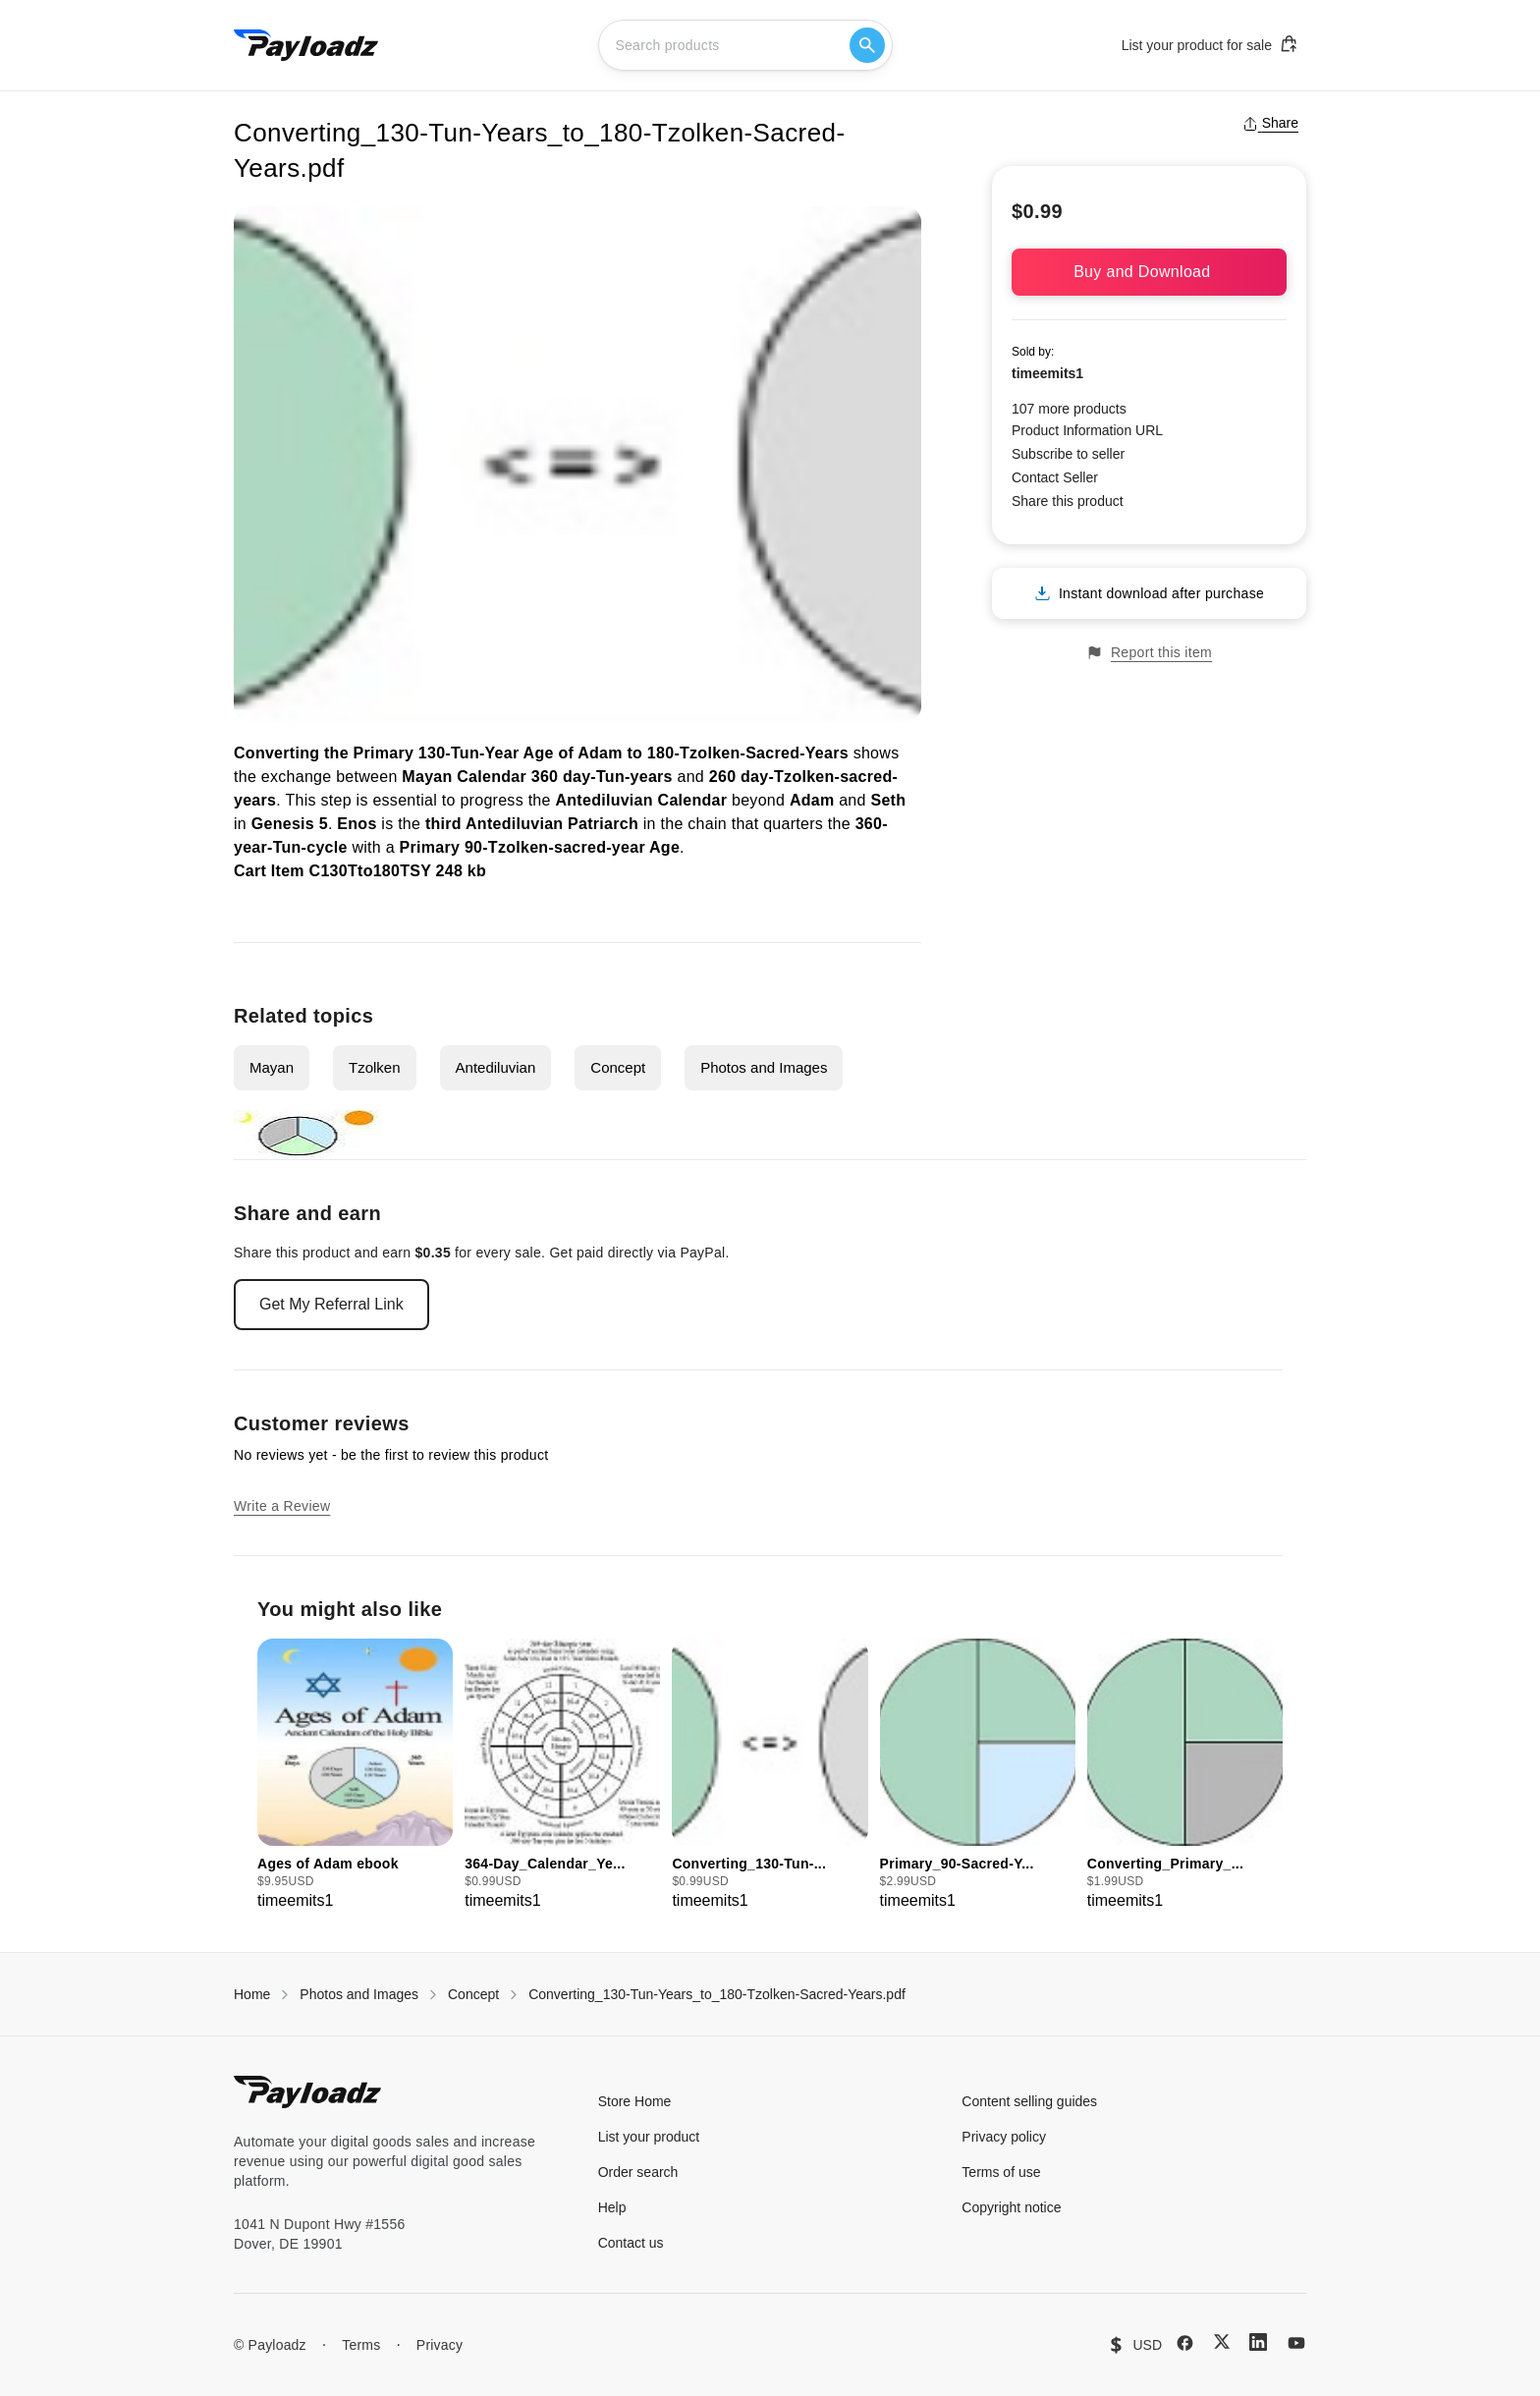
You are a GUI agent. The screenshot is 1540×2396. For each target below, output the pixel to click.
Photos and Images (763, 1067)
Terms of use (1001, 2172)
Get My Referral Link (331, 1304)
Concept (617, 1067)
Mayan (271, 1067)
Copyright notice (1011, 2207)
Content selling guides (1029, 2101)
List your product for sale (1210, 44)
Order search (638, 2172)
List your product (649, 2137)
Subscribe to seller (1068, 454)
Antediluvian (496, 1067)
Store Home (635, 2101)
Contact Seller (1055, 477)
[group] (355, 1776)
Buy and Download (1149, 271)
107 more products (1069, 409)
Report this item (1149, 652)
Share (1270, 123)
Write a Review (282, 1506)
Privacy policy (1004, 2137)
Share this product (1068, 501)
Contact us (631, 2243)
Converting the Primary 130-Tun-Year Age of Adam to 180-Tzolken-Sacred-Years (541, 753)
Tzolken (375, 1067)
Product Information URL (1087, 430)
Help (612, 2207)
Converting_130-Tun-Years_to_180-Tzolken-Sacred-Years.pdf (717, 1994)
